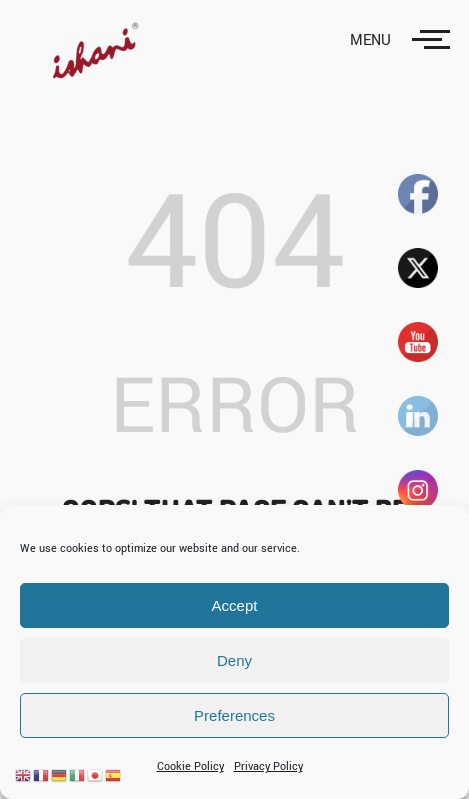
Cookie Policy (190, 766)
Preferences (234, 715)
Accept (235, 605)
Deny (234, 660)
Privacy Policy (268, 766)
